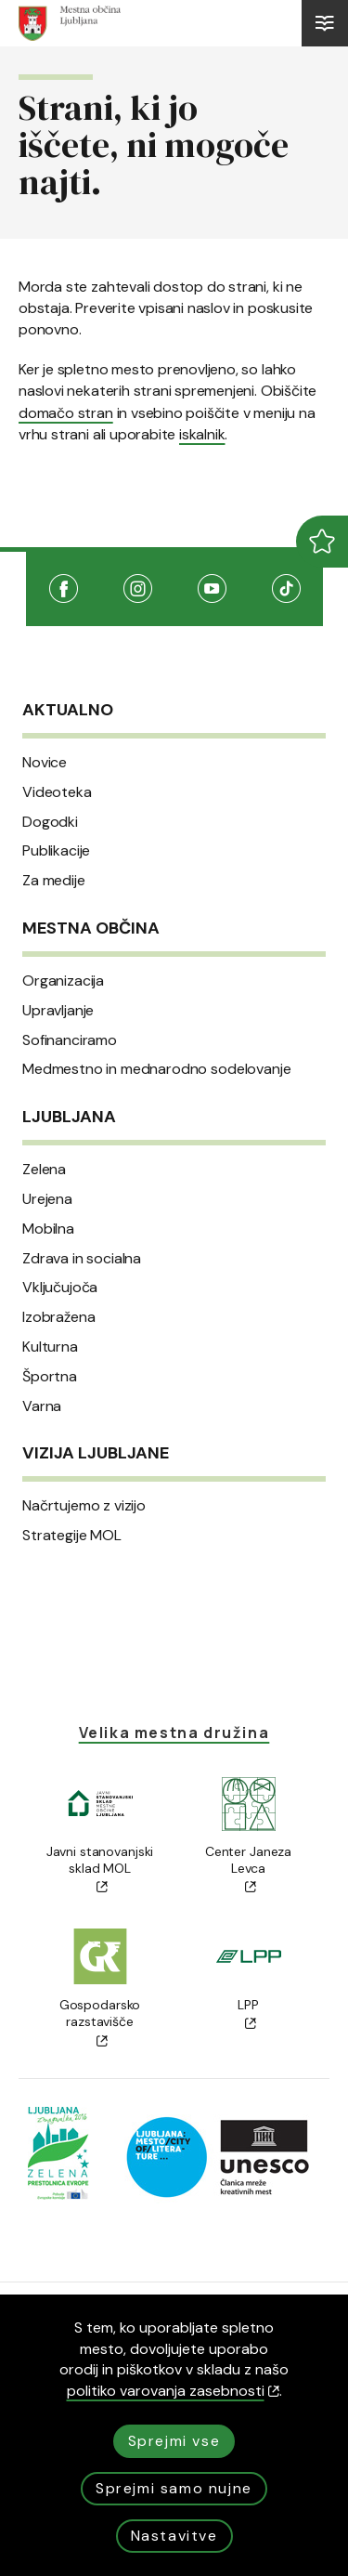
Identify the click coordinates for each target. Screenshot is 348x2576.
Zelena (44, 1169)
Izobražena (58, 1317)
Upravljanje (58, 1010)
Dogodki (50, 822)
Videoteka (57, 792)
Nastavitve (174, 2535)
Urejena (47, 1199)
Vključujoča (59, 1287)
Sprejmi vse (174, 2441)
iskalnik (202, 434)
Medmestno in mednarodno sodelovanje (156, 1069)
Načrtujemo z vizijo (84, 1506)
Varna (41, 1406)
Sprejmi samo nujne (174, 2488)
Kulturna (50, 1347)
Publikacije (56, 851)
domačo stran (66, 413)
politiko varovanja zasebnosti (173, 2390)
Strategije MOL (72, 1535)
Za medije (53, 880)
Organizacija (63, 981)
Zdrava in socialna (81, 1258)
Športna (49, 1376)
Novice (44, 762)
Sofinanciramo (69, 1040)
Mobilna (48, 1229)
